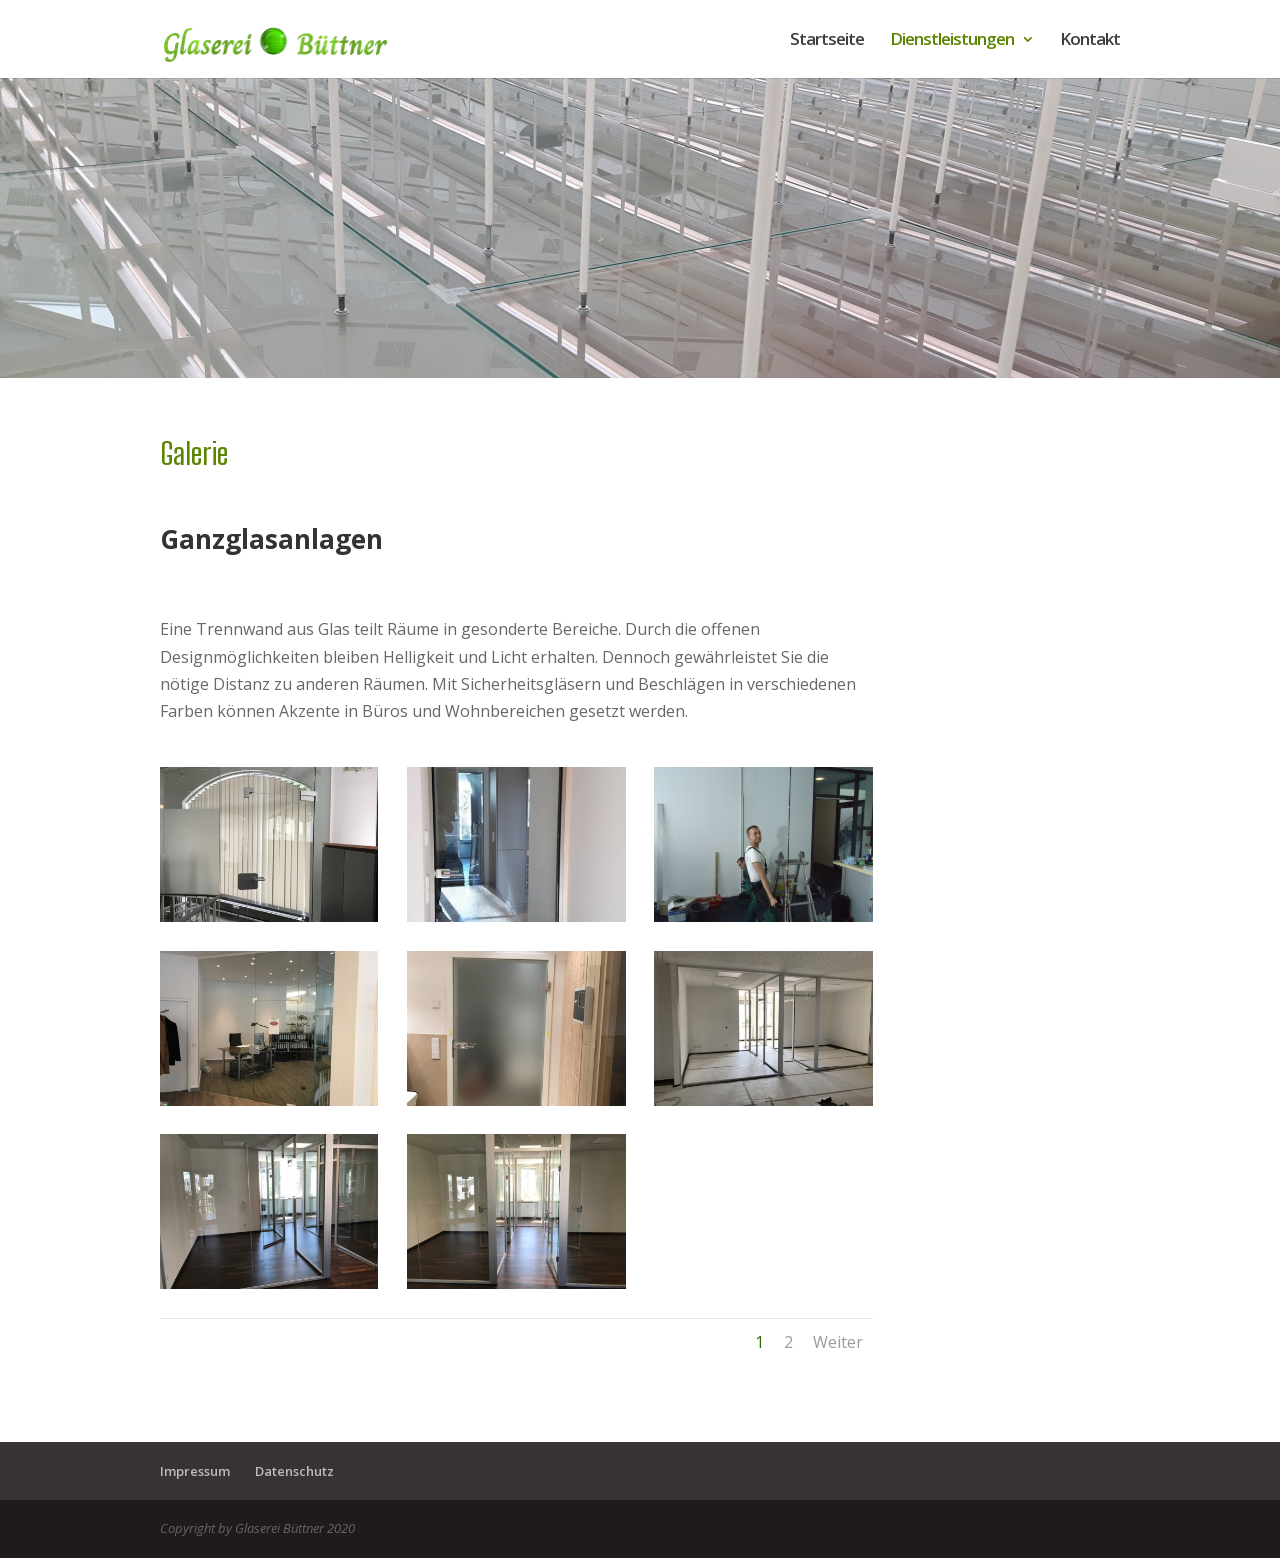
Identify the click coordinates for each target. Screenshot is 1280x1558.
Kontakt (1090, 41)
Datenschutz (294, 1471)
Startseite (827, 41)
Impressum (195, 1471)
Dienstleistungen (952, 41)
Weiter (838, 1342)
